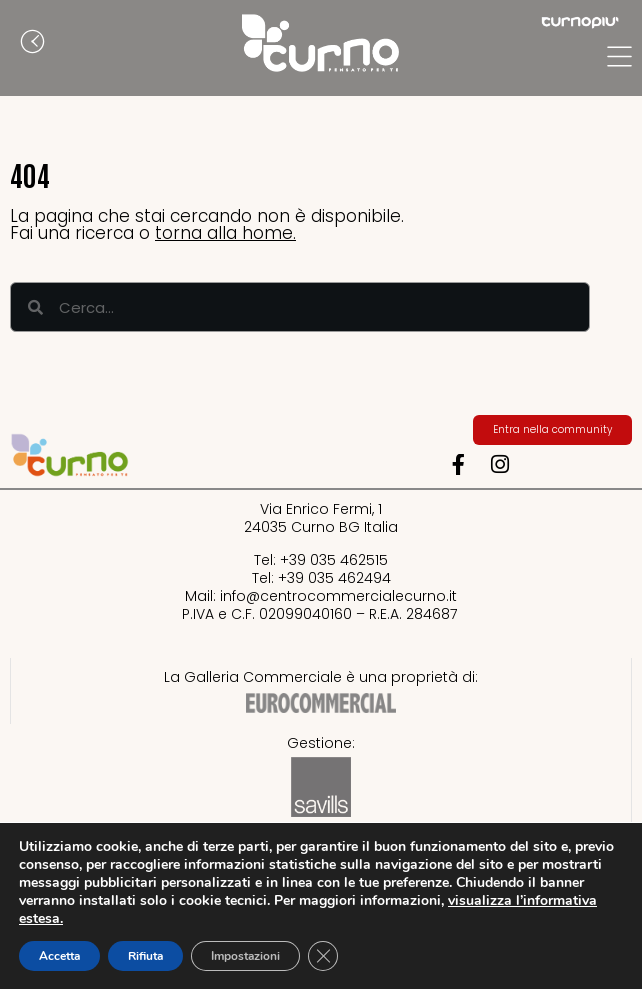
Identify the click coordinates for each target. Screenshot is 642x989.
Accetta (59, 956)
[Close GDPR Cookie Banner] (323, 956)
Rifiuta (145, 956)
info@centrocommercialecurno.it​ (338, 596)
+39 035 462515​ (334, 560)
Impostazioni (245, 956)
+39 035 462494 (334, 578)
